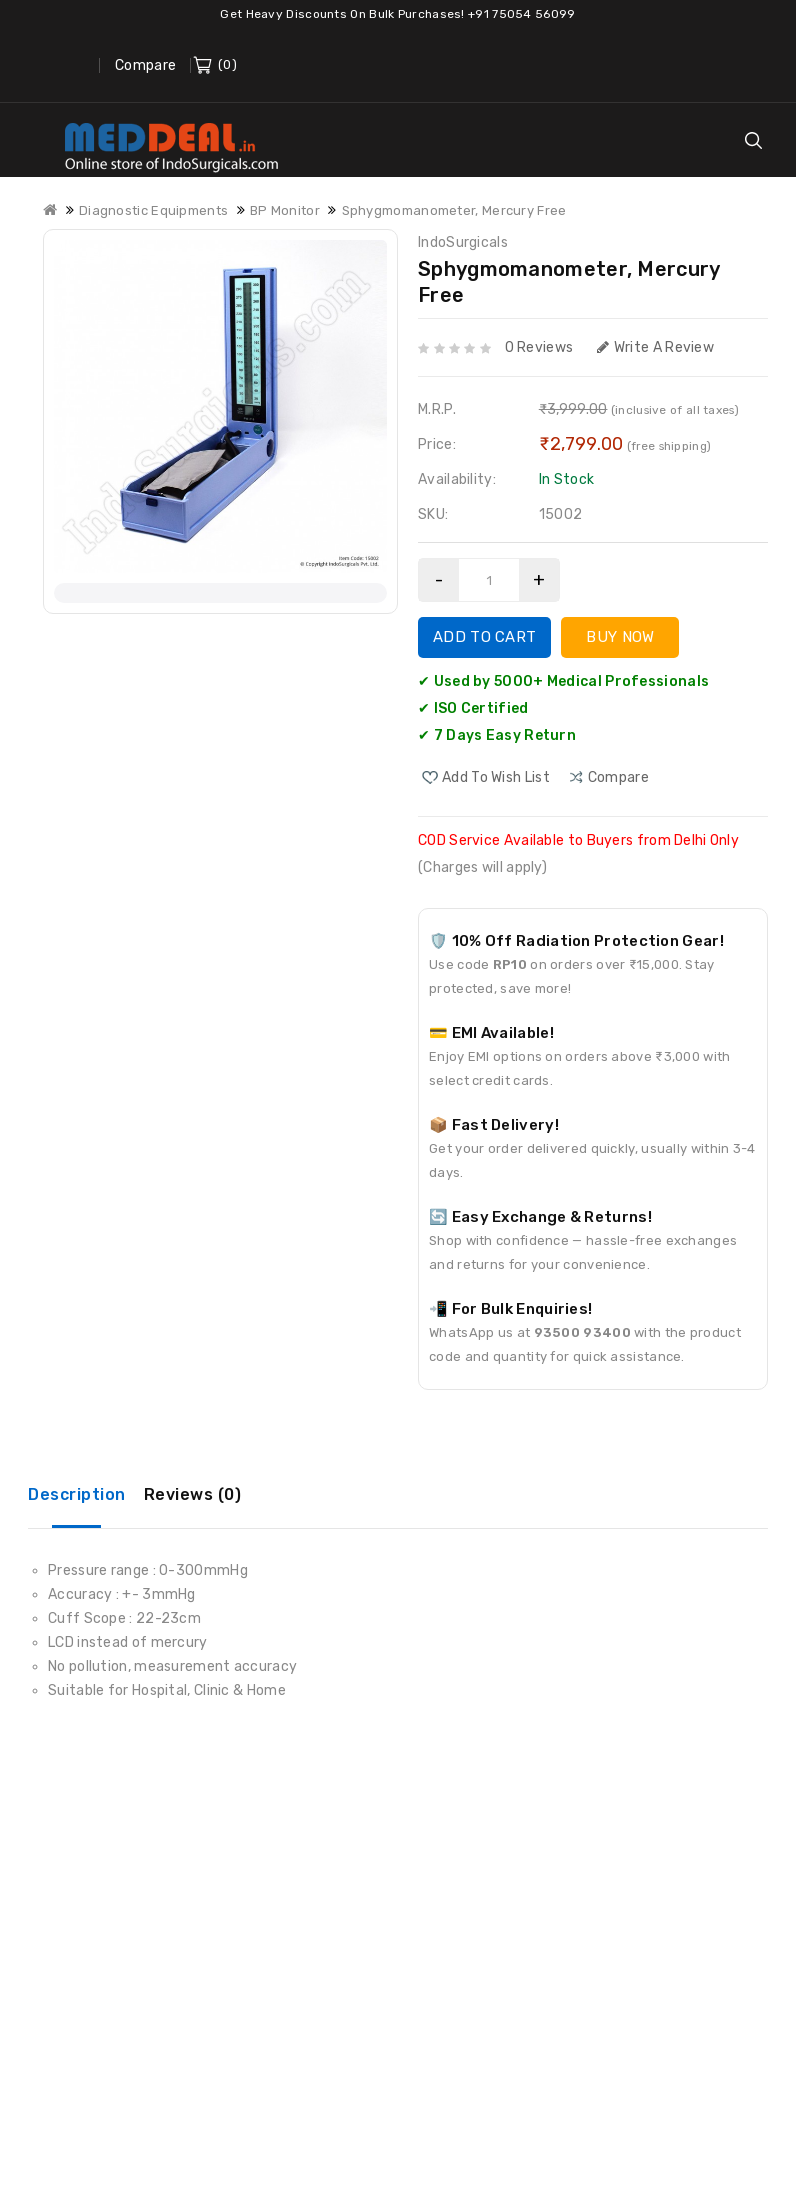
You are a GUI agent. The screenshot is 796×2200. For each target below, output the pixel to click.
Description (77, 1494)
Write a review (656, 347)
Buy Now (620, 637)
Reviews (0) (193, 1494)
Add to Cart (484, 637)
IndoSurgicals (463, 242)
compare (618, 777)
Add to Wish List (496, 777)
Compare (145, 65)
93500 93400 (582, 1332)
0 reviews (539, 347)
